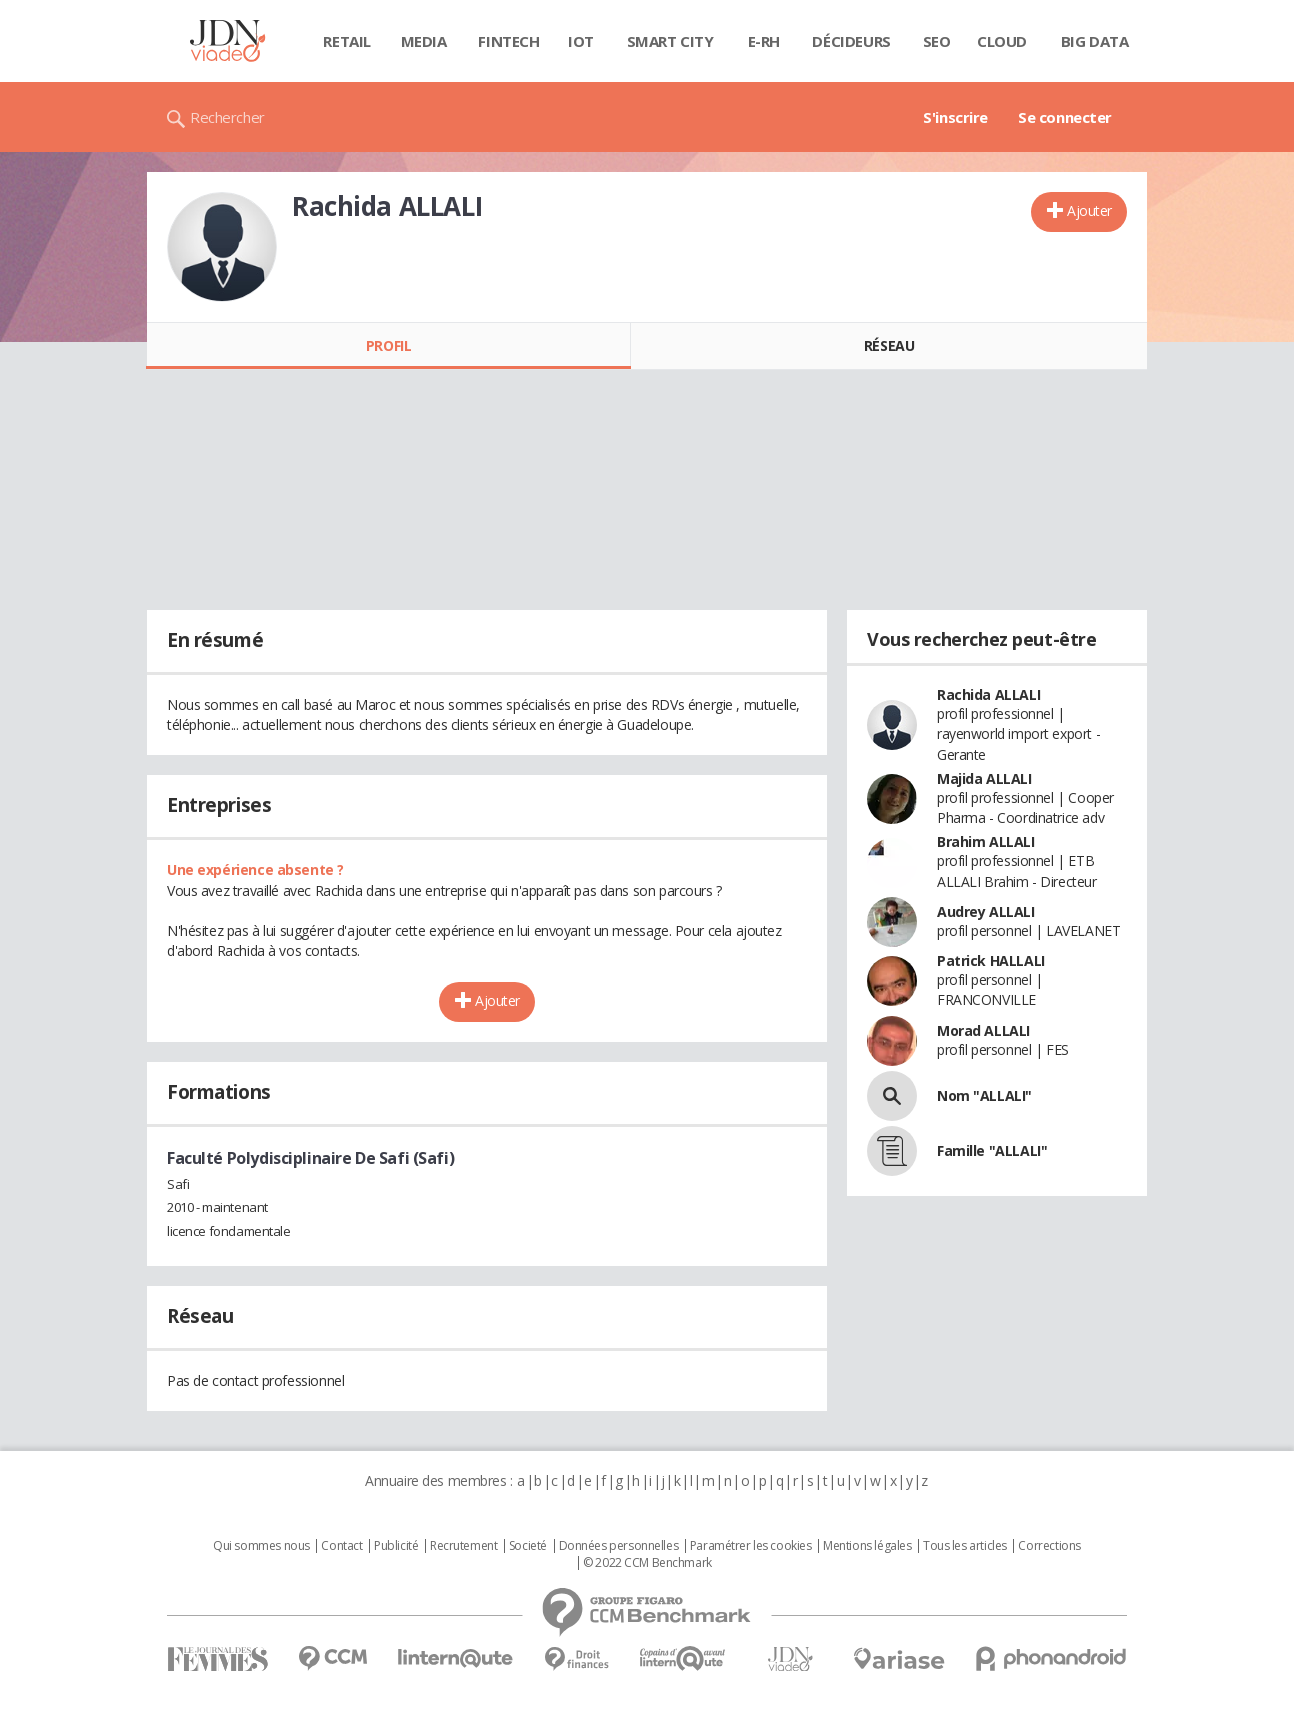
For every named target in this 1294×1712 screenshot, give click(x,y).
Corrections (1049, 1546)
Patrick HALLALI (991, 960)
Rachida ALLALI (988, 694)
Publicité (396, 1546)
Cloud (1002, 41)
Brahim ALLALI (986, 841)
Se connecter (1065, 117)
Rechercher (227, 117)
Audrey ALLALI (986, 911)
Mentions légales (867, 1546)
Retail (346, 41)
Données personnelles (619, 1546)
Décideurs (851, 41)
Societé (528, 1546)
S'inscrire (955, 117)
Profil (388, 345)
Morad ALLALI (983, 1030)
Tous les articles (965, 1546)
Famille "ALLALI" (992, 1150)
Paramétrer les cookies (751, 1546)
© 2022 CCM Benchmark (647, 1563)
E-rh (764, 41)
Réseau (889, 345)
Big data (1095, 41)
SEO (937, 41)
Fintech (508, 41)
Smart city (670, 41)
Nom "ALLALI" (984, 1095)
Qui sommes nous (261, 1546)
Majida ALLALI (984, 778)
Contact (341, 1546)
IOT (581, 41)
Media (424, 41)
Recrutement (463, 1546)
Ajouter (1089, 210)
